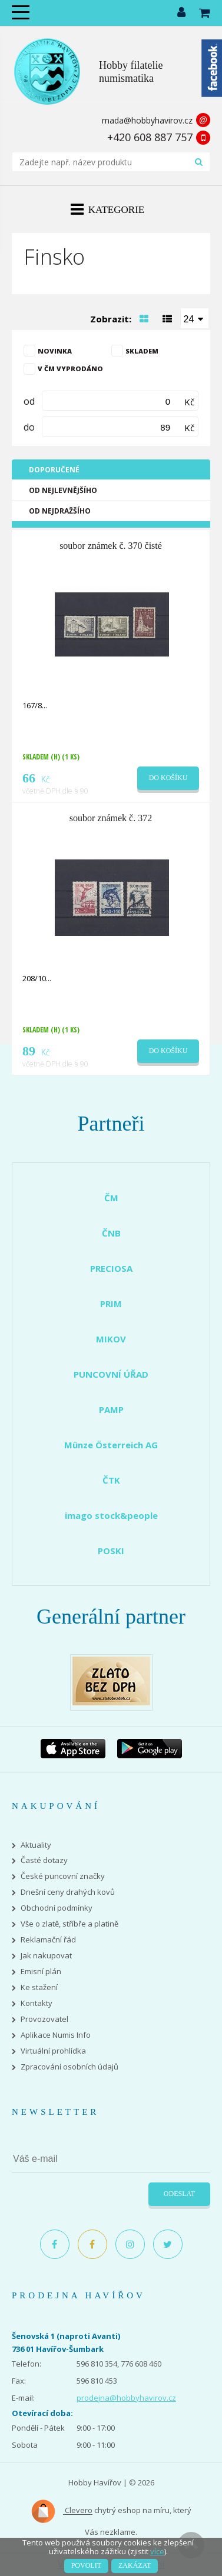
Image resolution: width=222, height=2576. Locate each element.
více (157, 2551)
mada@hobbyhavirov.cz (147, 120)
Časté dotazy (44, 1860)
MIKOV (111, 1339)
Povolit (86, 2565)
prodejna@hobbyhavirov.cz (126, 2397)
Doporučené (54, 470)
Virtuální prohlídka (53, 2051)
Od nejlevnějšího (63, 490)
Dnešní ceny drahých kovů (68, 1892)
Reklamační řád (48, 1939)
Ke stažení (39, 1987)
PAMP (111, 1409)
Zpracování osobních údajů (69, 2066)
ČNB (111, 1233)
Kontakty (36, 2003)
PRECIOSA (111, 1268)
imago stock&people (111, 1515)
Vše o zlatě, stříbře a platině (69, 1923)
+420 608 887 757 (150, 137)
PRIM (111, 1303)
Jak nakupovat (46, 1955)
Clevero (61, 2511)
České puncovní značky (63, 1876)
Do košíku (168, 778)
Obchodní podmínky (56, 1908)
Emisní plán (41, 1971)
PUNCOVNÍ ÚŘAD (111, 1374)
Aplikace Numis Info (56, 2035)
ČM (111, 1198)
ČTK (111, 1480)
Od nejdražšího (60, 511)
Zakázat (134, 2565)
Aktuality (36, 1845)
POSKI (111, 1551)
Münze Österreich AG (111, 1445)
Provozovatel (44, 2019)
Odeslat (179, 2194)
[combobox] (195, 318)
